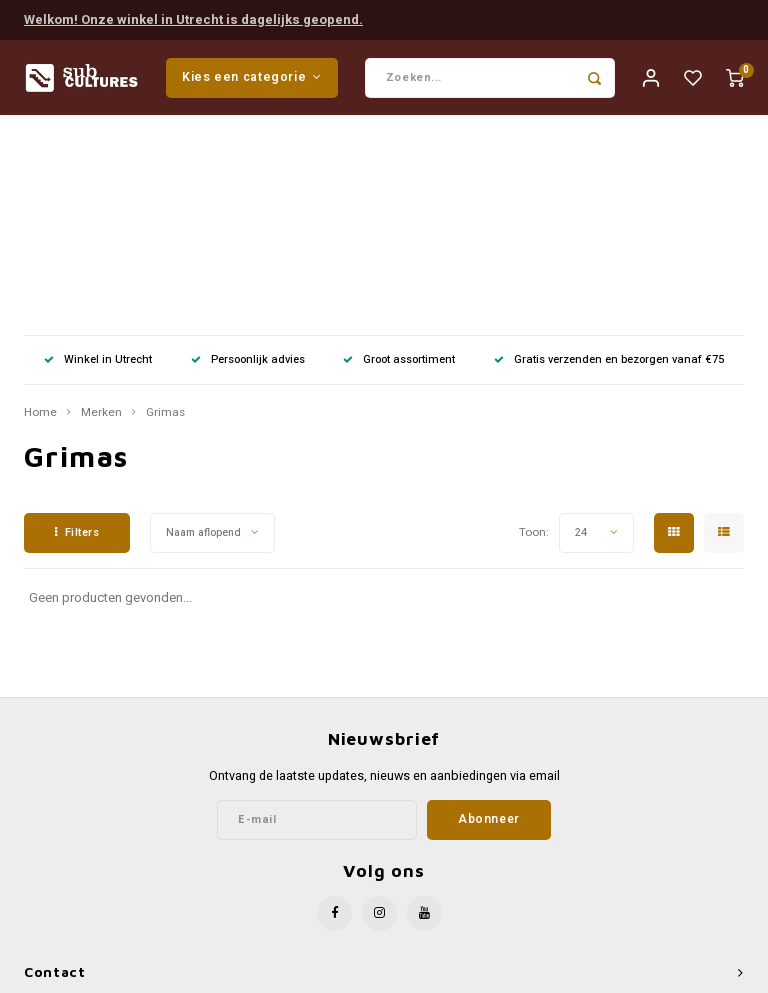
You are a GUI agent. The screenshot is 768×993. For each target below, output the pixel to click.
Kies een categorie (252, 78)
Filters (77, 336)
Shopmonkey (555, 974)
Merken (101, 217)
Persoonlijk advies (248, 163)
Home (40, 217)
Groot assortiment (399, 163)
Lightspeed (430, 974)
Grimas (165, 217)
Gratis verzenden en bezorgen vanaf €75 (609, 163)
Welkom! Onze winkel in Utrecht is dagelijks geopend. (193, 18)
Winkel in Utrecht (98, 163)
